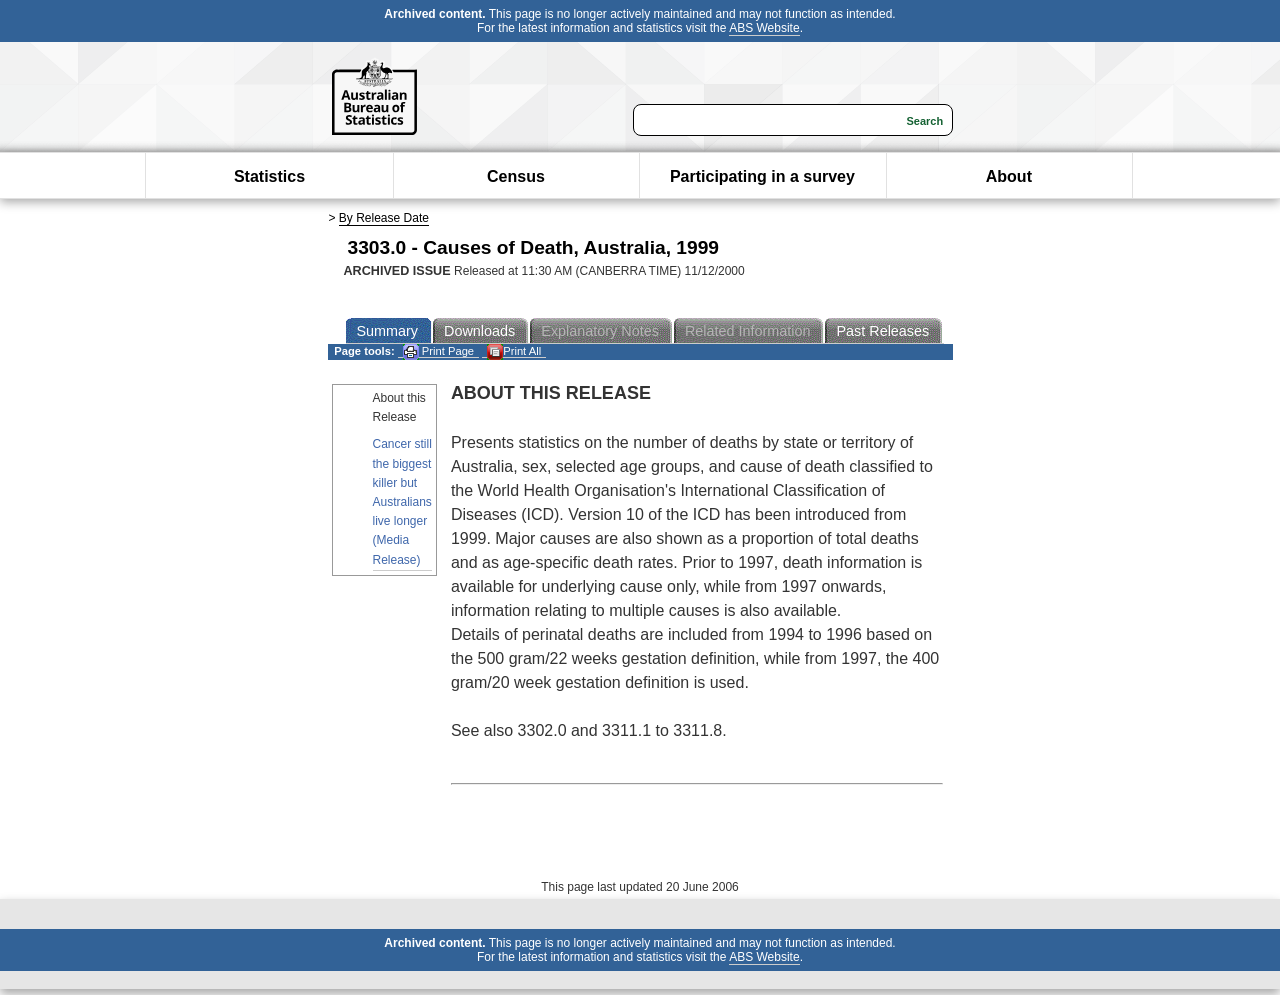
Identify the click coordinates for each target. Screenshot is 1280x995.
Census (516, 176)
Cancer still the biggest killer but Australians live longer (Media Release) (402, 501)
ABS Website (764, 28)
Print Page (438, 351)
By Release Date (384, 218)
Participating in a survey (762, 176)
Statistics (269, 176)
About (1009, 176)
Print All (514, 351)
